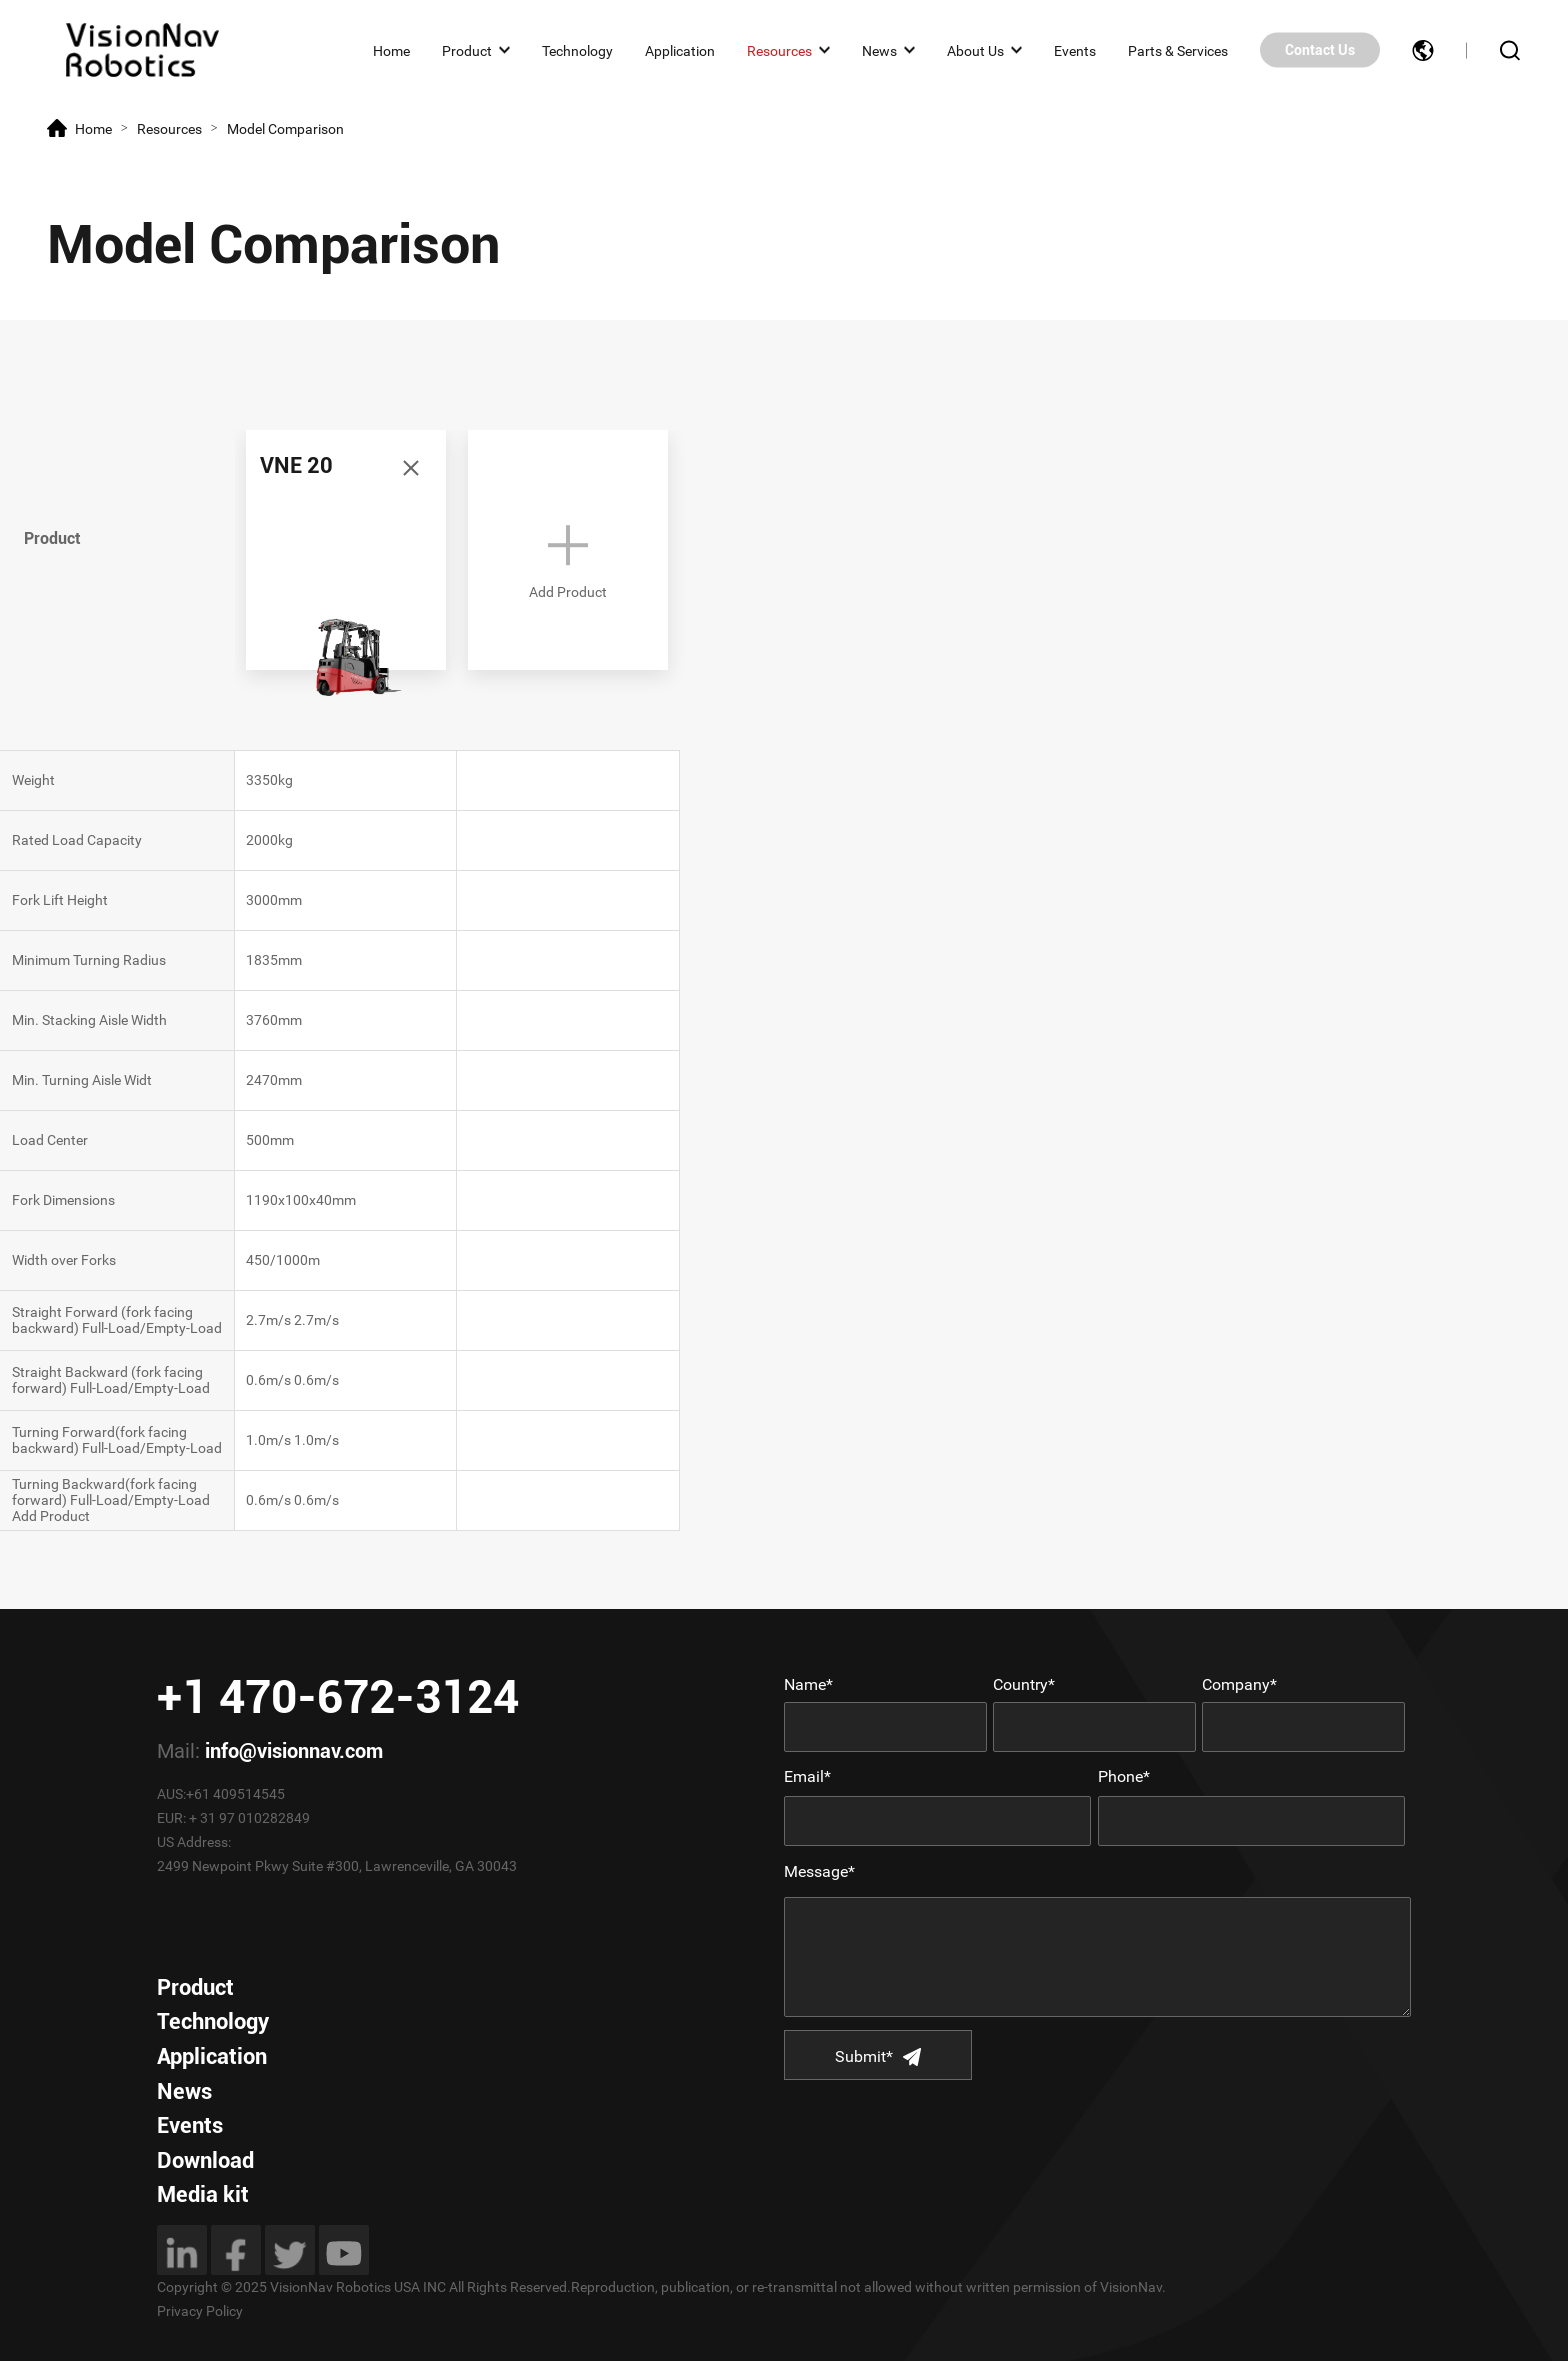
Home (391, 50)
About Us (975, 50)
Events (1075, 50)
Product (467, 50)
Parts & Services (1178, 50)
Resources (779, 50)
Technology (577, 50)
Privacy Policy (200, 2311)
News (879, 50)
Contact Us (1320, 50)
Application (680, 50)
